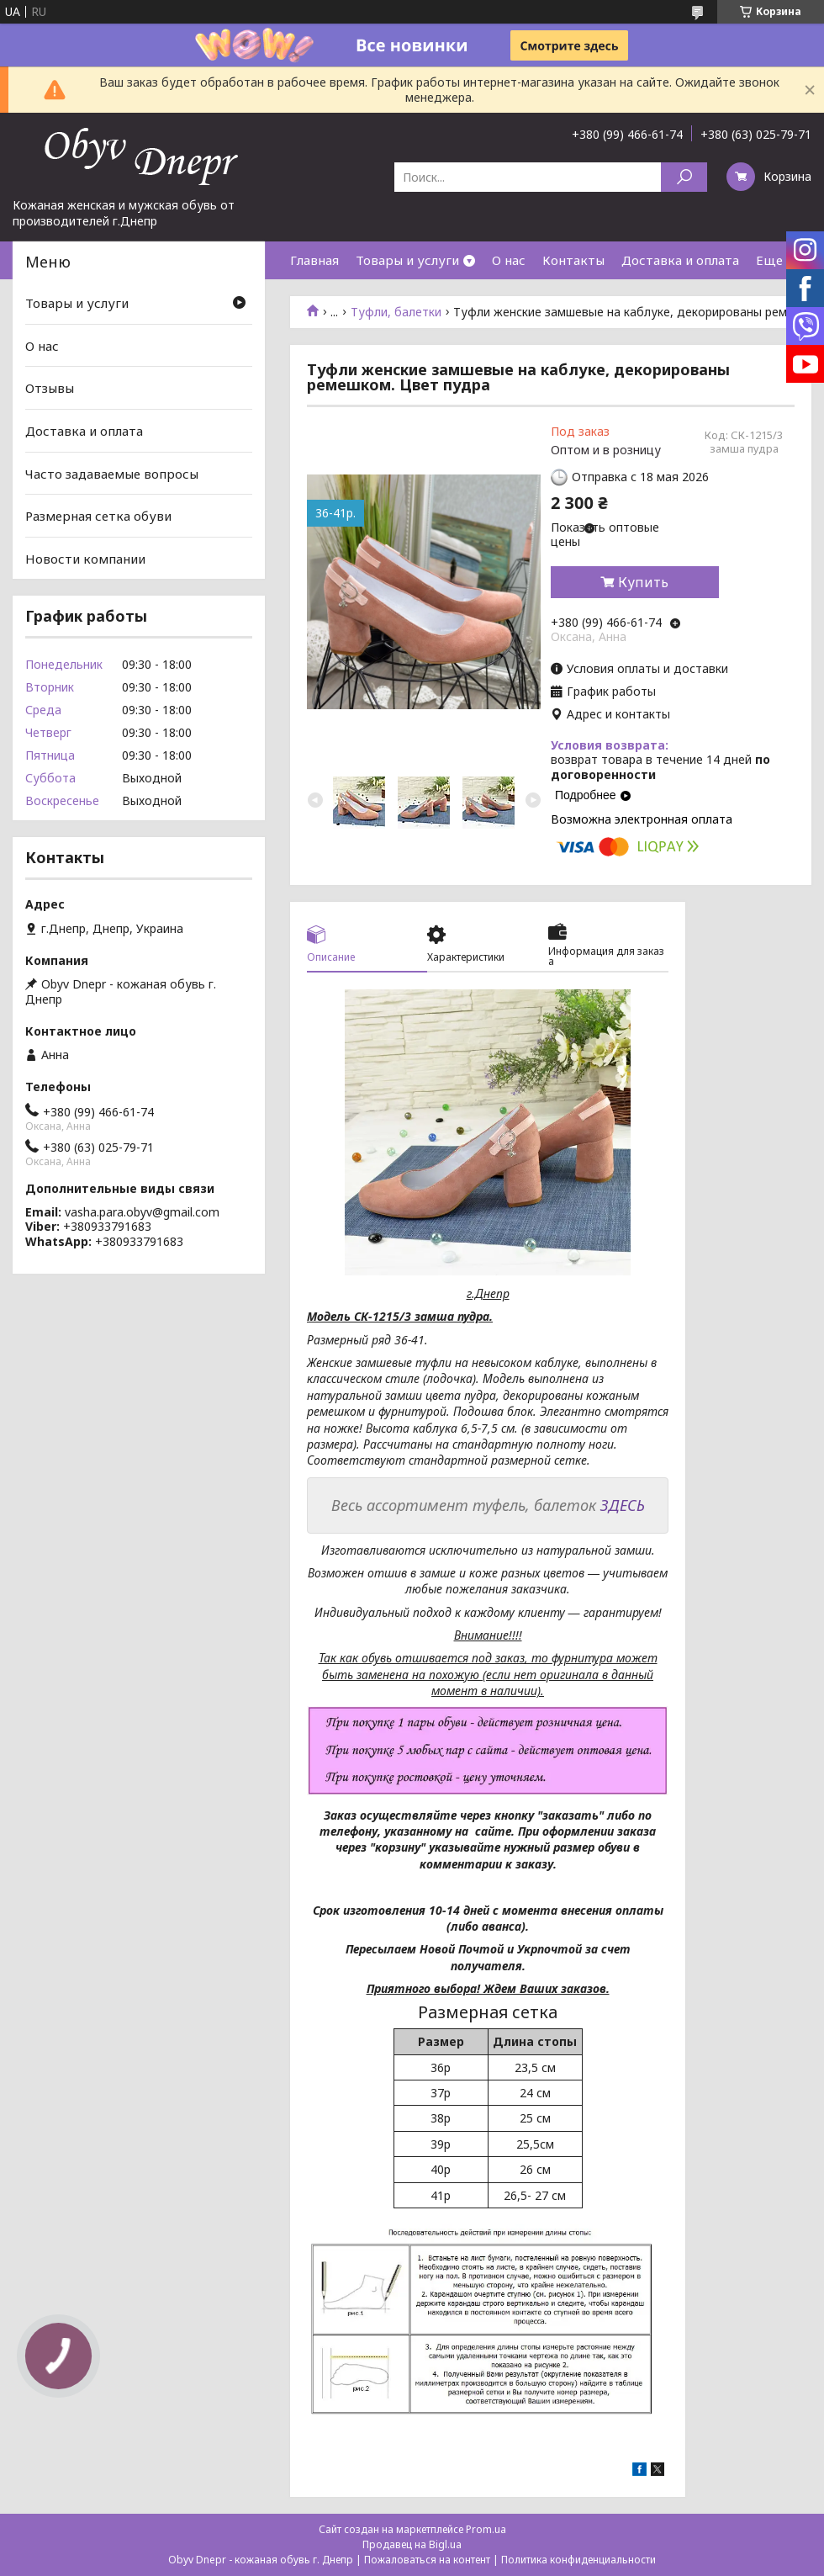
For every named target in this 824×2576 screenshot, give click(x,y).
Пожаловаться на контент (427, 2559)
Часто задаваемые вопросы (111, 472)
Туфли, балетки (396, 312)
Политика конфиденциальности (578, 2559)
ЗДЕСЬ (622, 1505)
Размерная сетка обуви (98, 515)
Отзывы (49, 387)
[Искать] (684, 177)
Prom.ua (486, 2529)
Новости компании (85, 558)
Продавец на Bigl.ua (412, 2544)
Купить (643, 582)
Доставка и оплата (680, 260)
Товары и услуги (407, 260)
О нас (509, 260)
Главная (314, 260)
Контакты (573, 260)
